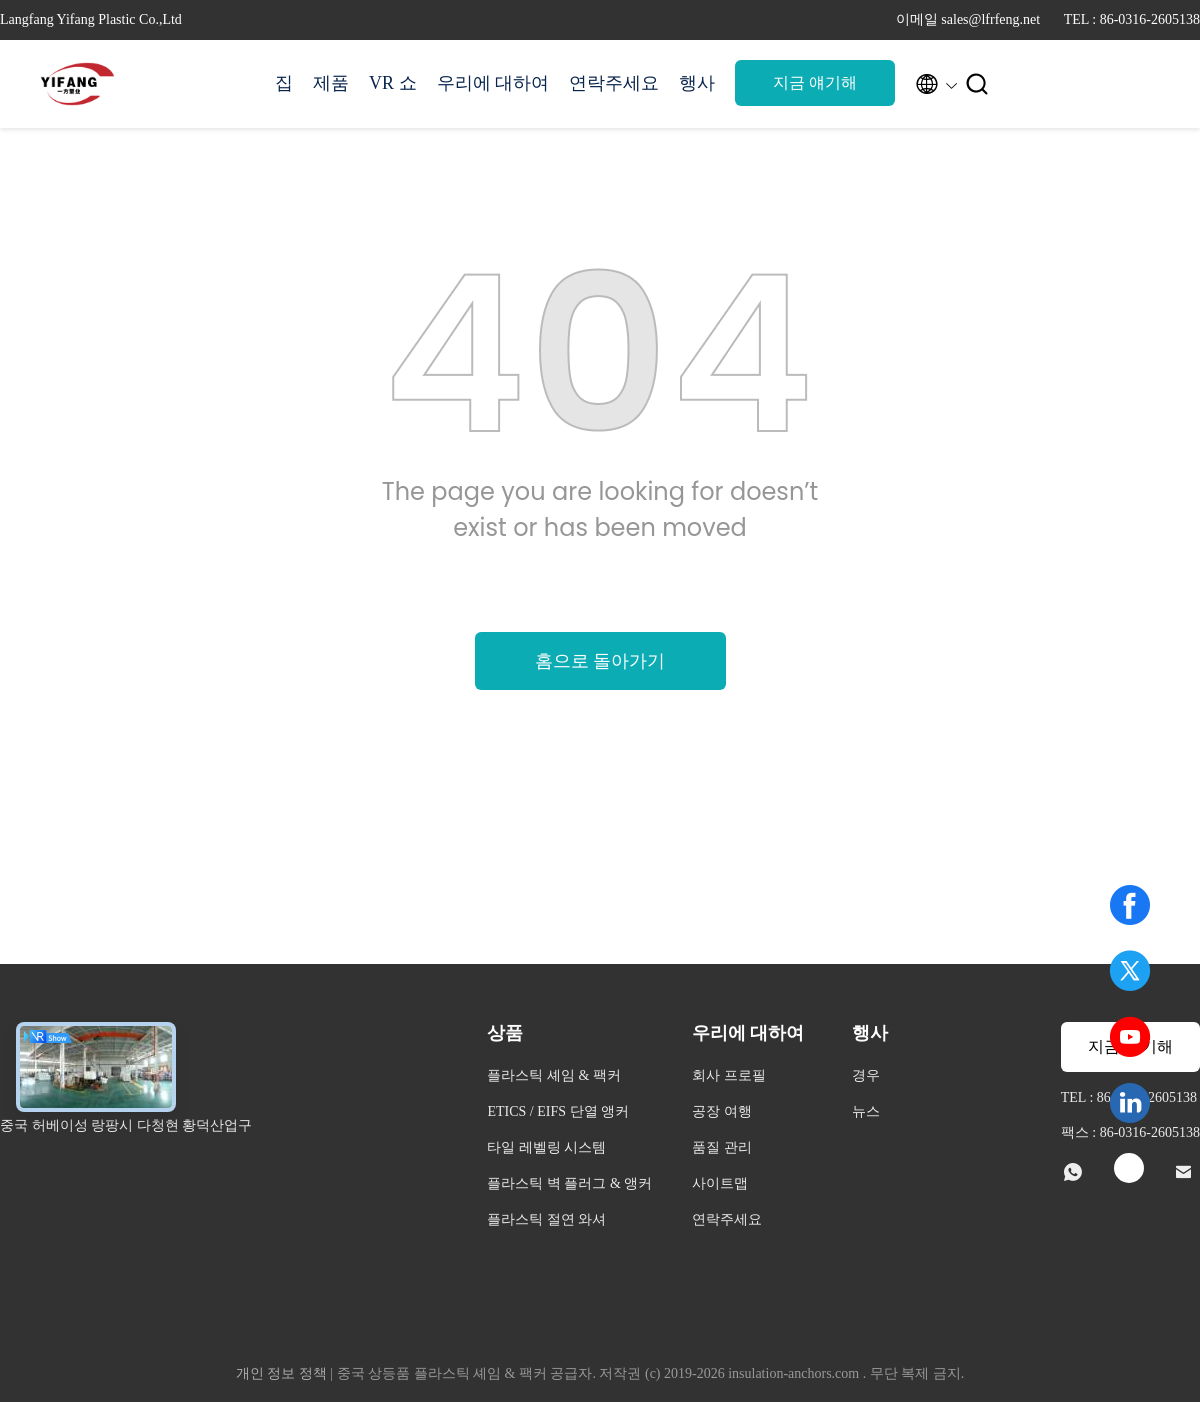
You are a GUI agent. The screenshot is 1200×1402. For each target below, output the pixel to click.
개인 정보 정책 (281, 1373)
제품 (331, 83)
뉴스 (866, 1111)
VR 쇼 (393, 83)
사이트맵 (720, 1183)
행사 (697, 83)
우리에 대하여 (493, 83)
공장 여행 (722, 1111)
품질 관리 (722, 1147)
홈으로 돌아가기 (600, 661)
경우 (866, 1075)
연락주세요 (614, 83)
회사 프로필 (729, 1075)
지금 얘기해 (815, 82)
